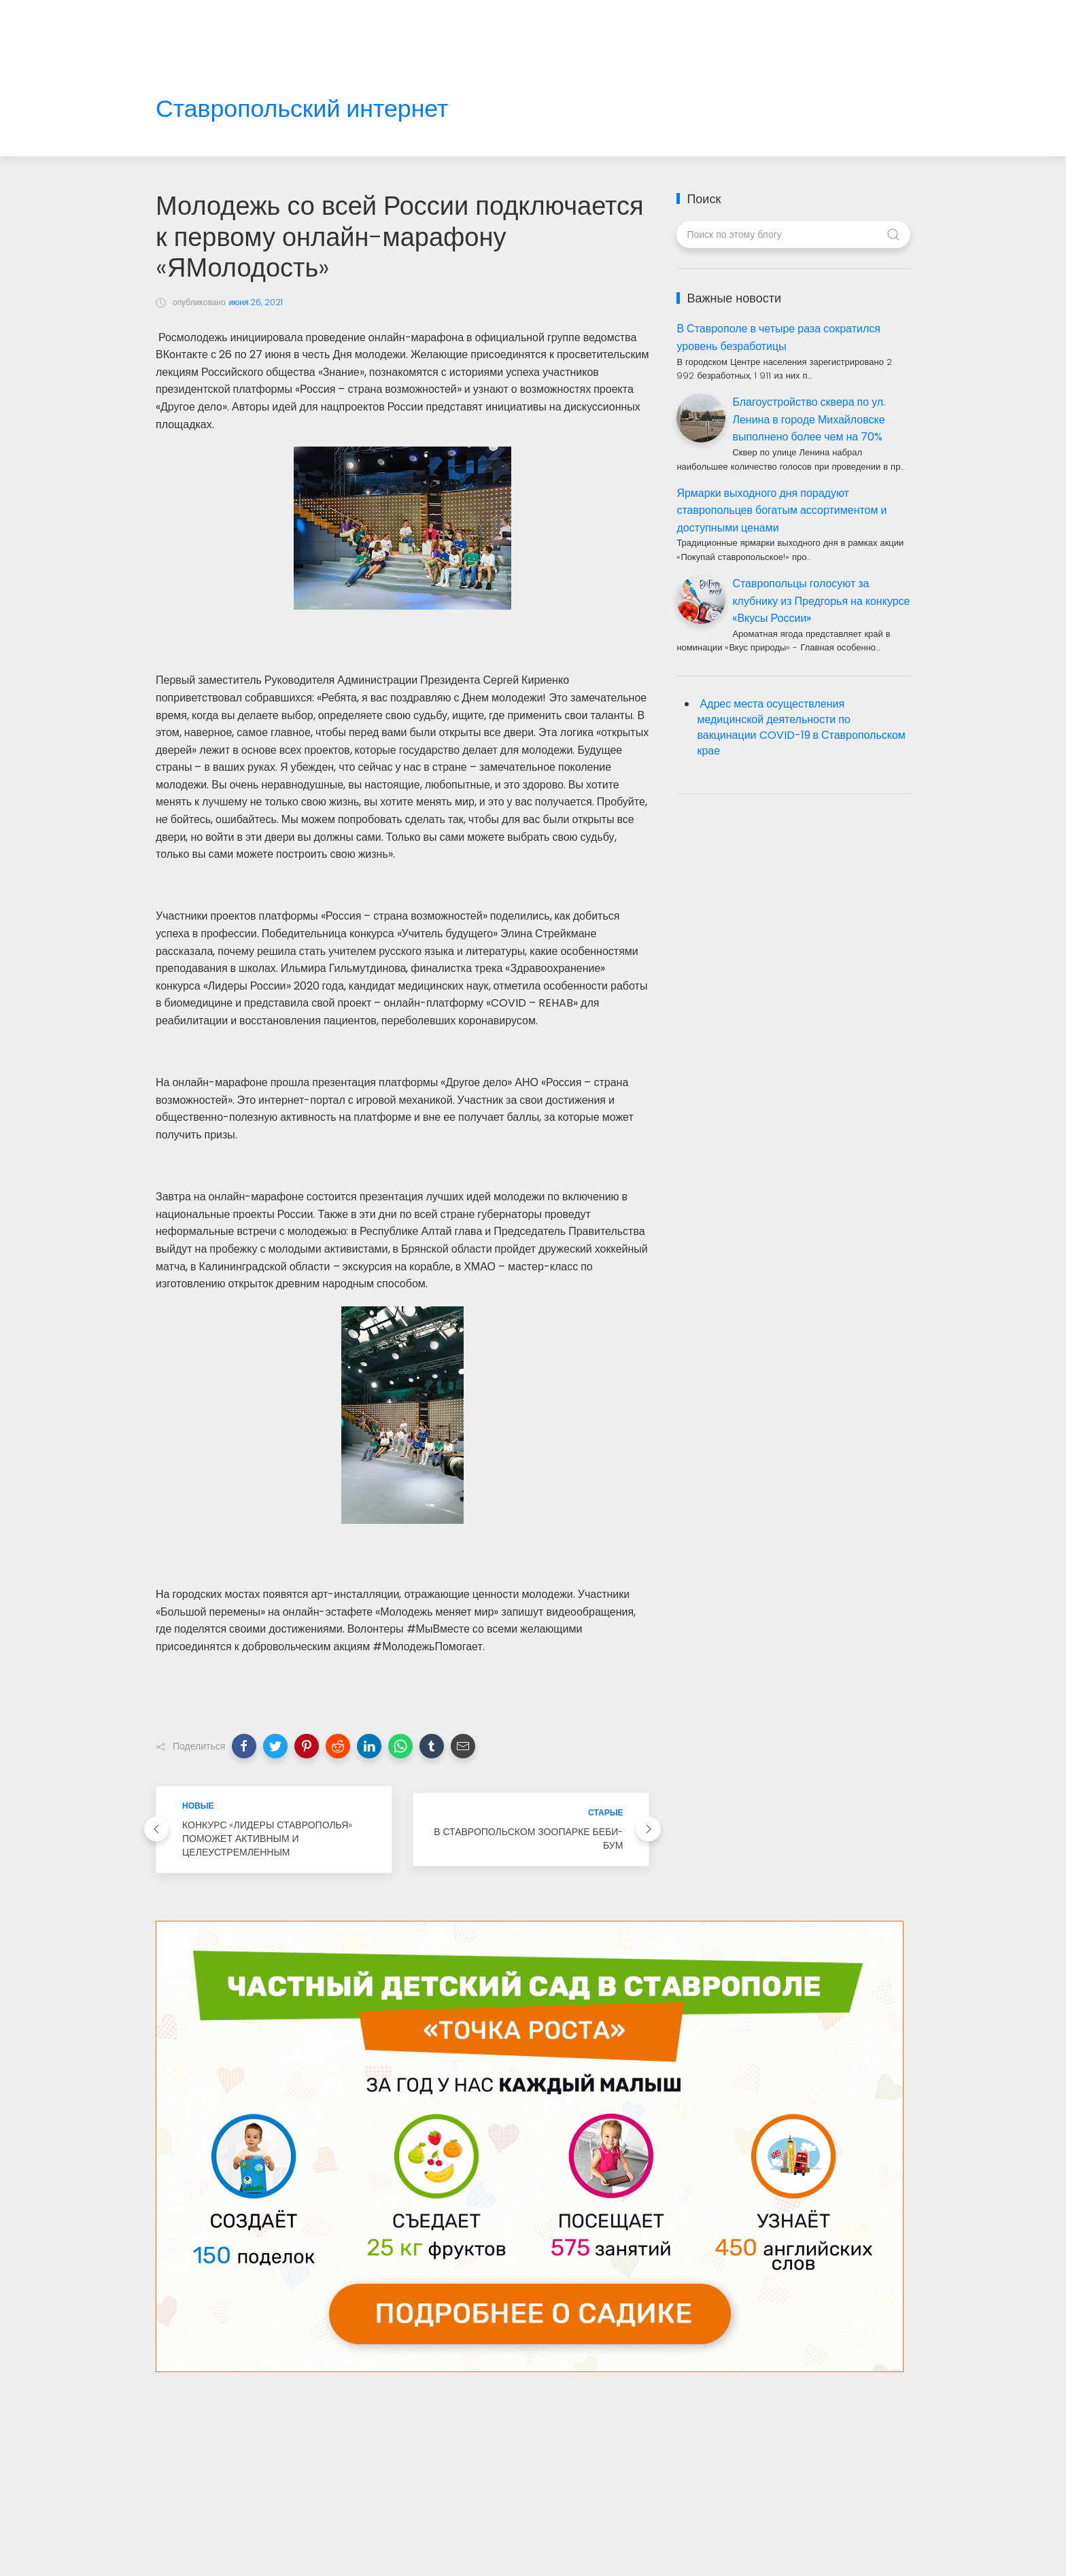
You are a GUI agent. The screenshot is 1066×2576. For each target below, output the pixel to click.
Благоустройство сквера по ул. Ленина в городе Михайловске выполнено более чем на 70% (808, 419)
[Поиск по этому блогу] (793, 234)
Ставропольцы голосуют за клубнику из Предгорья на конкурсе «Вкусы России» (821, 601)
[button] (244, 1746)
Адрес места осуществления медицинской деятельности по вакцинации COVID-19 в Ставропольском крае (801, 727)
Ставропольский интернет (302, 109)
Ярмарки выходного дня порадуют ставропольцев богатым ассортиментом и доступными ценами (781, 510)
